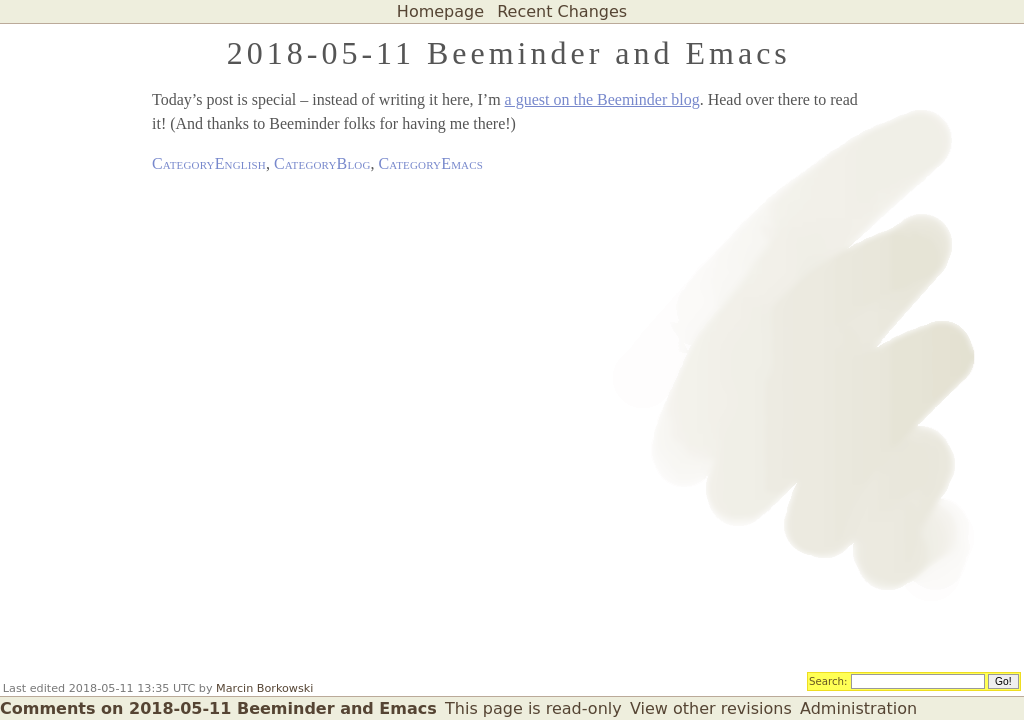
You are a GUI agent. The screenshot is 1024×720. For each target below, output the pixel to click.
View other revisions (711, 708)
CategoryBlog (322, 163)
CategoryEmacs (431, 163)
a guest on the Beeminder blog (602, 99)
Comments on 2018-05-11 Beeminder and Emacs (218, 708)
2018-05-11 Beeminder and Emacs (509, 53)
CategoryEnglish (209, 163)
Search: (828, 680)
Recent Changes (562, 11)
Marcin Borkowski (264, 688)
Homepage (440, 11)
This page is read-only (533, 708)
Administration (858, 708)
